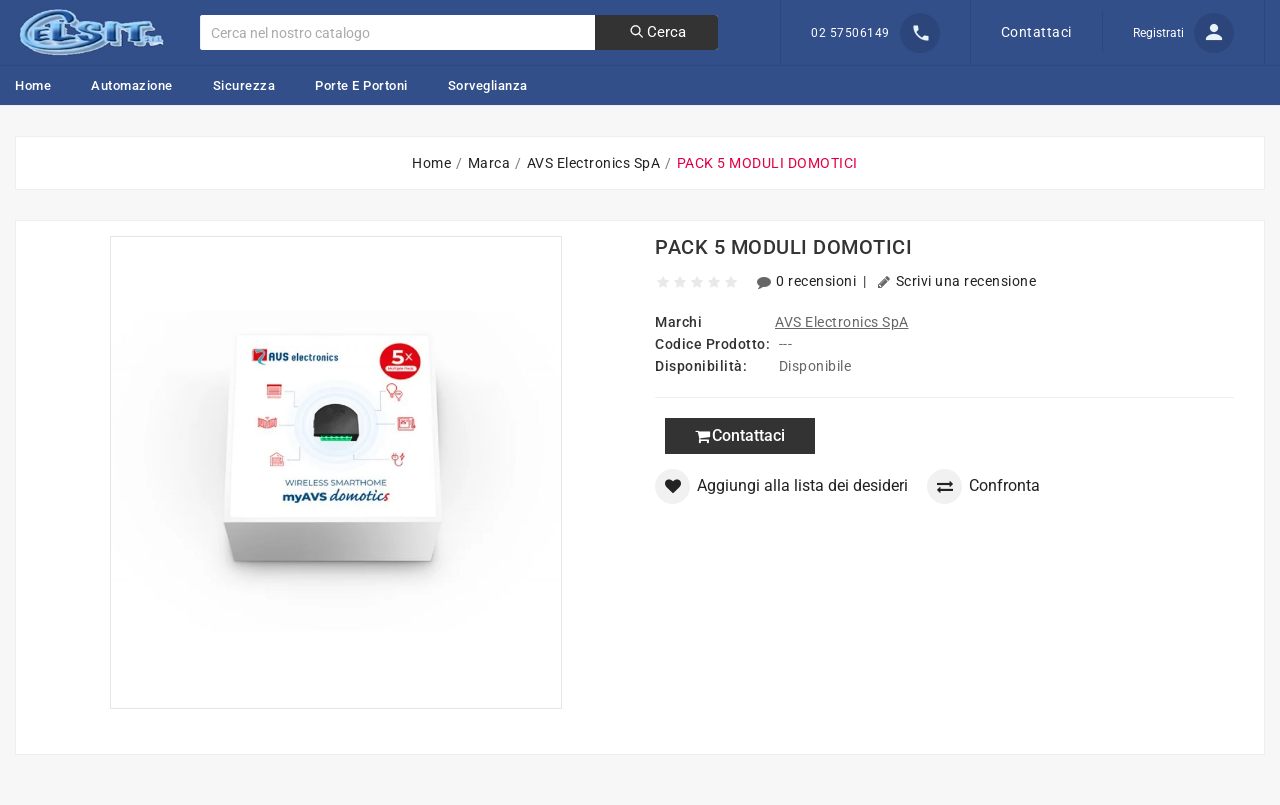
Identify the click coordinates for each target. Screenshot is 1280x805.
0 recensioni (808, 281)
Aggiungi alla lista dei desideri (781, 486)
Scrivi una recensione (956, 281)
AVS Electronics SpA (842, 322)
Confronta (983, 486)
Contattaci (1036, 32)
